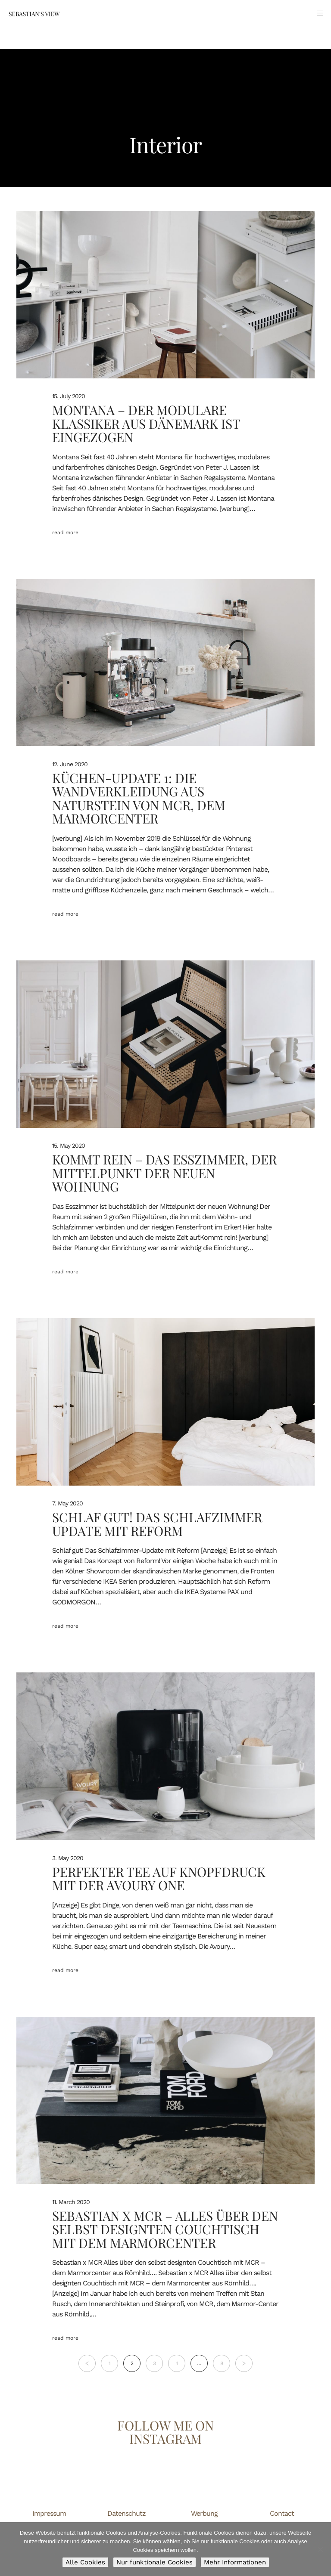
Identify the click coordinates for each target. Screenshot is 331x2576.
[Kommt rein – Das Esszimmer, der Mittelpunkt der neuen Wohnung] (165, 1044)
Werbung (204, 2513)
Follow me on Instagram (165, 2432)
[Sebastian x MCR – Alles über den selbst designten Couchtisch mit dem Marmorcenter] (165, 2100)
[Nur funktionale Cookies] (320, 2549)
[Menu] (317, 13)
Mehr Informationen (235, 2562)
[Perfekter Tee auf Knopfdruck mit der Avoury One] (165, 1756)
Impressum (49, 2513)
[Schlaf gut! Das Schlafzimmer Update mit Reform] (165, 1402)
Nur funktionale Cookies (154, 2562)
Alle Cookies (85, 2562)
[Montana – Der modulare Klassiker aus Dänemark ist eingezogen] (165, 294)
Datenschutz (126, 2513)
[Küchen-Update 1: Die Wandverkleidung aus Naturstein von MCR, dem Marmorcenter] (165, 662)
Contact (282, 2513)
